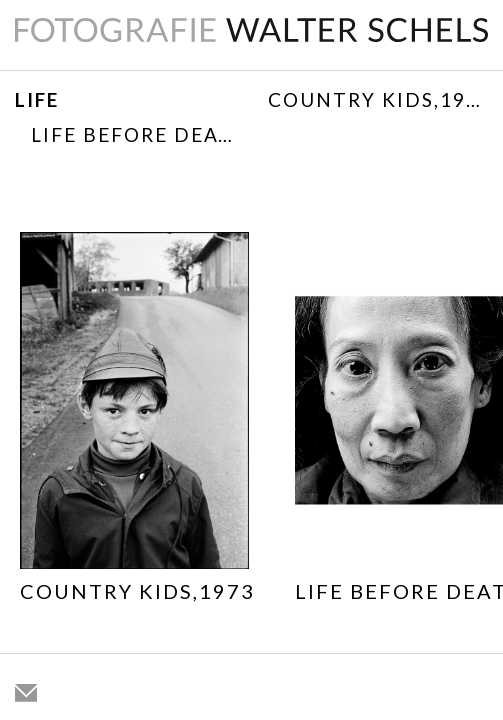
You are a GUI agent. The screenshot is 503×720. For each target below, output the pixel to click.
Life (37, 99)
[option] (137, 421)
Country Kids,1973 (378, 99)
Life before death (139, 134)
